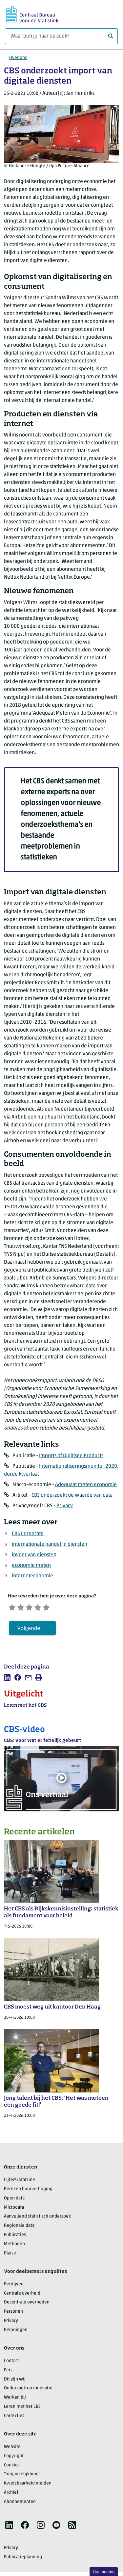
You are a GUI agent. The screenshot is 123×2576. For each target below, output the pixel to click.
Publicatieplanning (23, 2558)
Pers (8, 2371)
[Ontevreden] (23, 1607)
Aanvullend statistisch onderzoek (37, 2218)
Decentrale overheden (27, 2303)
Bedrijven (14, 2285)
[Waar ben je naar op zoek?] (61, 36)
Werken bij (15, 2399)
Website (12, 2448)
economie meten (31, 1565)
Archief (11, 2494)
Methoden (14, 2245)
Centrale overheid (22, 2294)
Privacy (64, 1506)
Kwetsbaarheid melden (27, 2485)
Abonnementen (20, 2503)
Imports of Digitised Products (71, 1456)
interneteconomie (32, 1576)
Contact (11, 2362)
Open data (14, 2199)
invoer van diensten (34, 1555)
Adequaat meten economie (86, 1484)
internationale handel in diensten (49, 1544)
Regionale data (19, 2227)
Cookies (12, 2466)
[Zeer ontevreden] (13, 1607)
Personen (13, 2313)
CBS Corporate (28, 1534)
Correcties (14, 2417)
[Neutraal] (33, 1607)
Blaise (10, 2254)
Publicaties (15, 2236)
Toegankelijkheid (21, 2475)
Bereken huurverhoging (28, 2190)
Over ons (18, 58)
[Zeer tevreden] (54, 1607)
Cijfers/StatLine (19, 2181)
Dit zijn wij (15, 2380)
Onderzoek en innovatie (28, 2389)
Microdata (14, 2208)
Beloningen (16, 2331)
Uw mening (103, 2572)
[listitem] (7, 1678)
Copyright (14, 2457)
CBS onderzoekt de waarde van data (72, 1495)
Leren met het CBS (22, 2408)
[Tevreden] (43, 1607)
